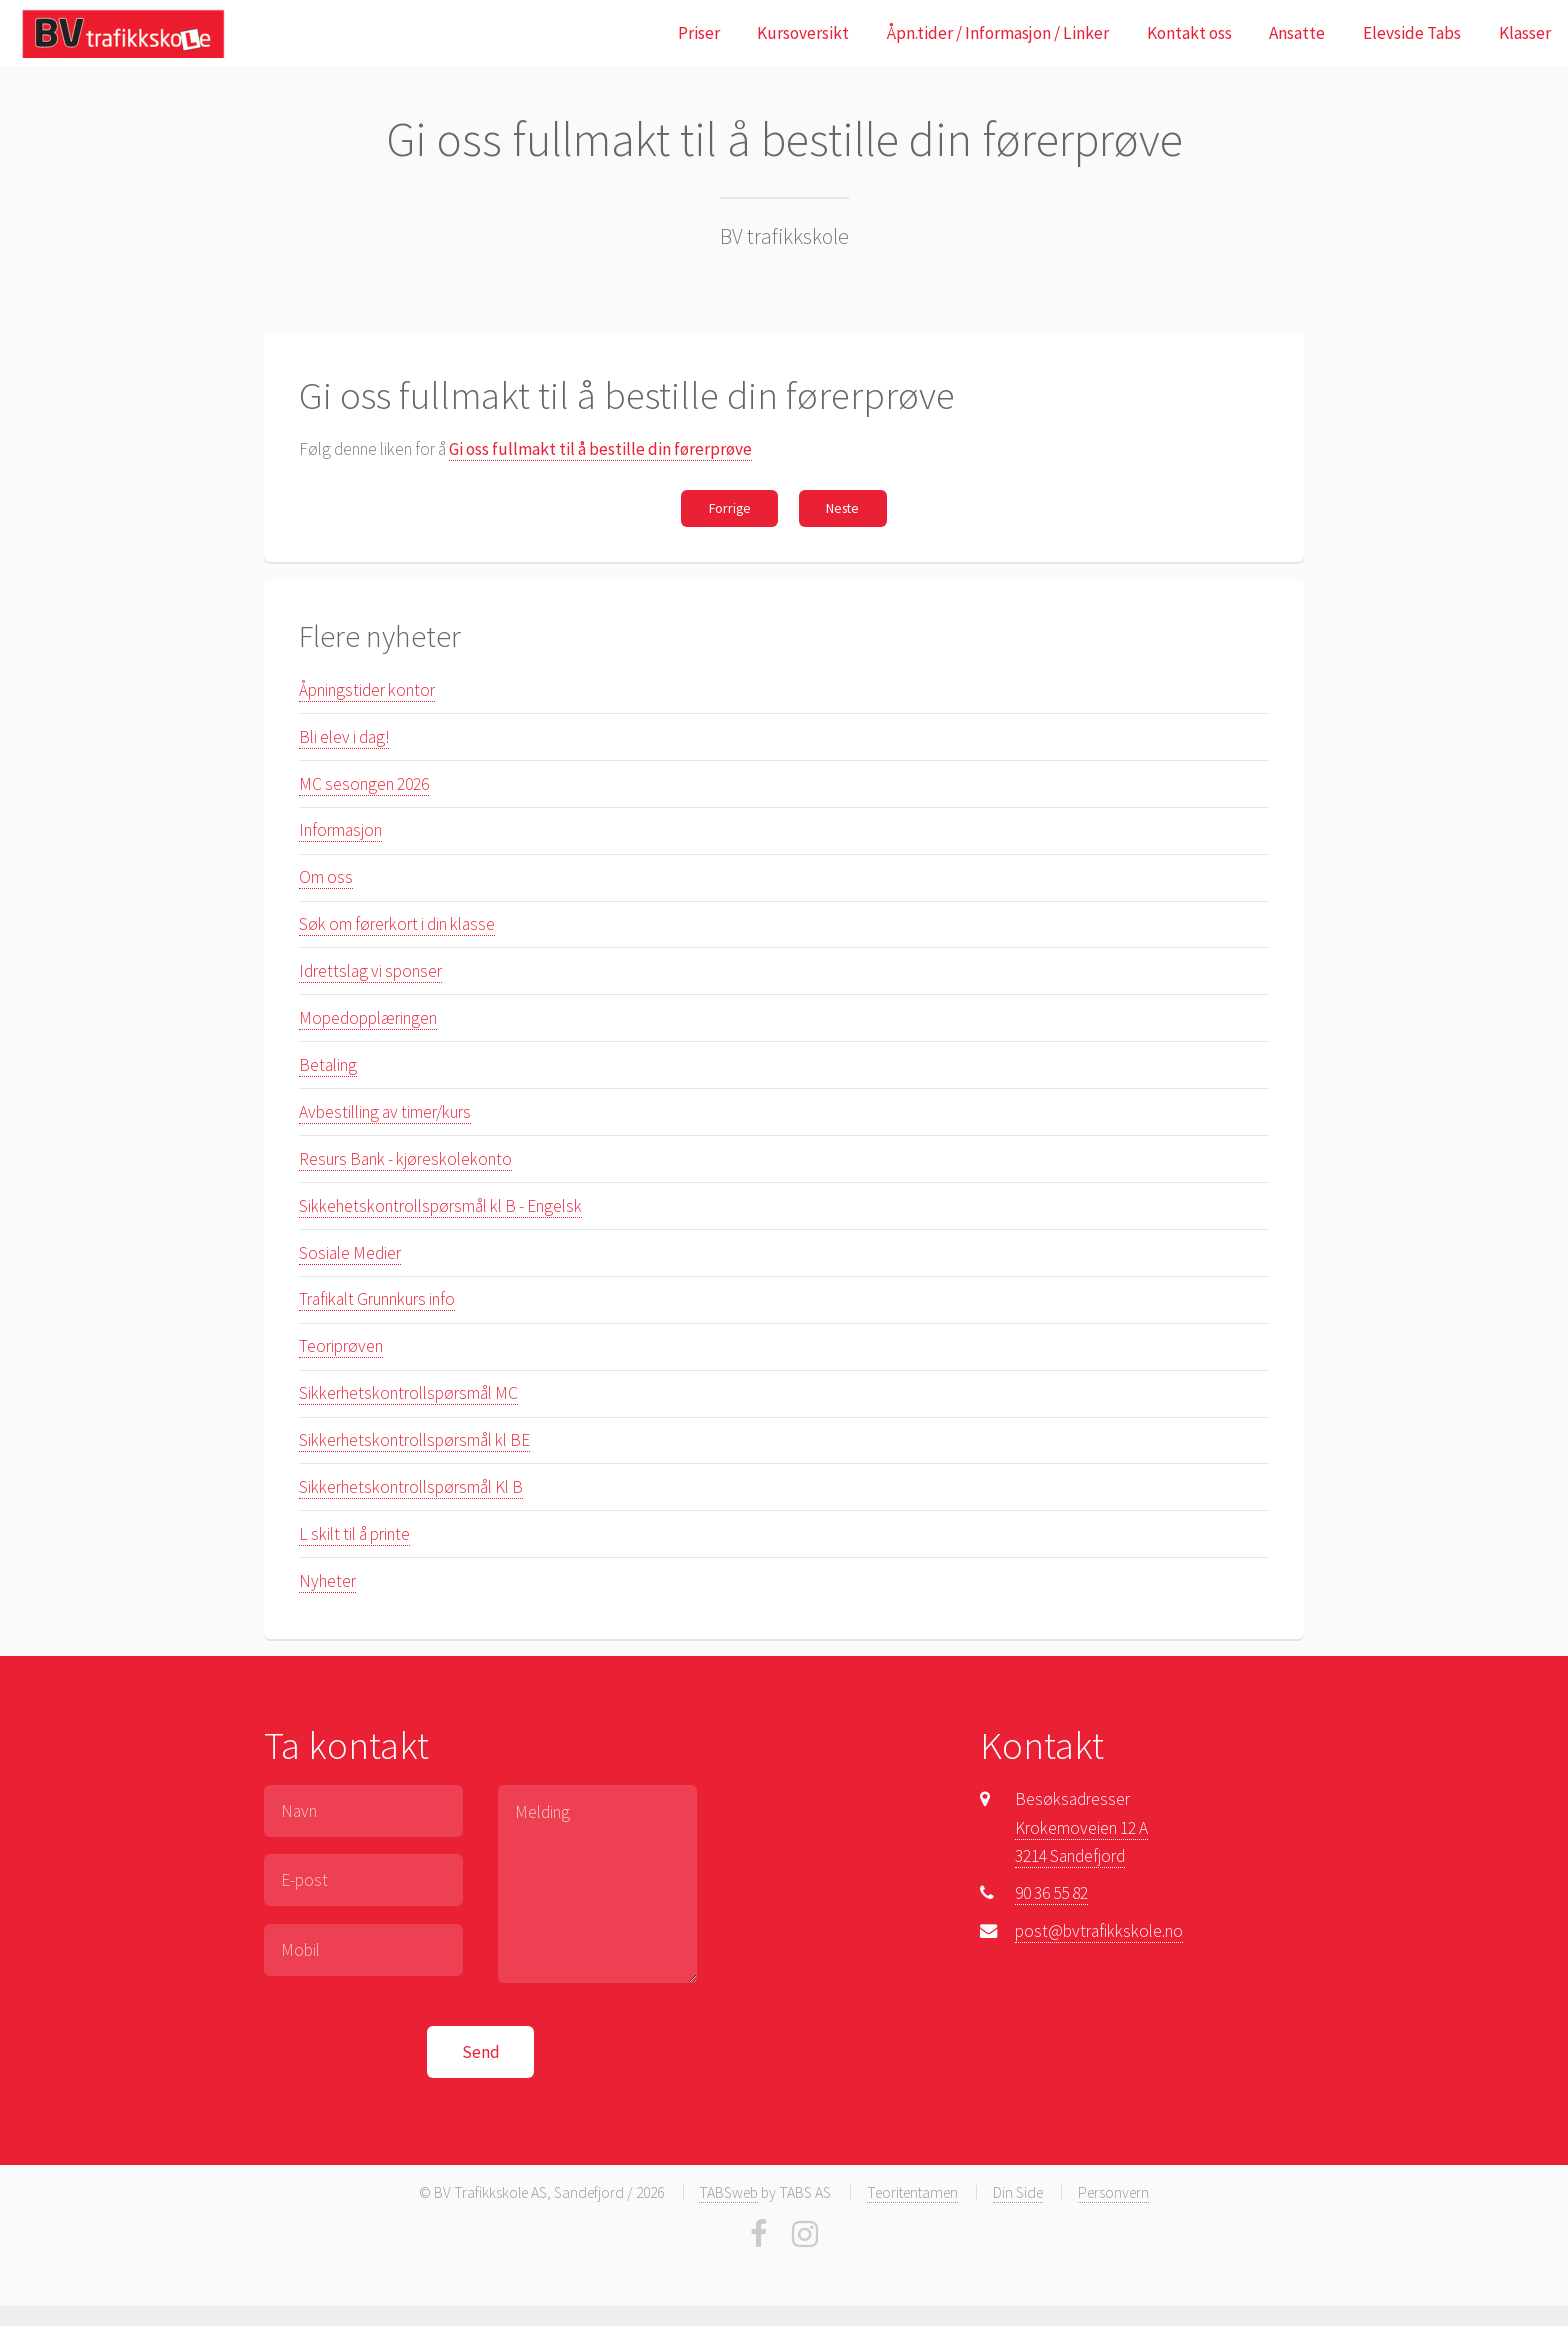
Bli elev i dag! (344, 737)
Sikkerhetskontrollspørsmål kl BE (414, 1440)
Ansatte (1297, 33)
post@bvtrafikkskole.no (1099, 1931)
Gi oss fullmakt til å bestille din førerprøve (600, 449)
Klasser (1525, 33)
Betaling (328, 1065)
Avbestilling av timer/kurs (385, 1112)
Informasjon (340, 830)
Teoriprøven (341, 1346)
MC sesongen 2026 (364, 784)
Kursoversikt (803, 33)
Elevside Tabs (1412, 33)
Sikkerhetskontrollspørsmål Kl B (411, 1487)
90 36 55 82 (1051, 1893)
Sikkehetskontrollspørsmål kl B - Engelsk (440, 1206)
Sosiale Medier (350, 1253)
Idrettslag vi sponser (370, 971)
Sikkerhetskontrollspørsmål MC (408, 1393)
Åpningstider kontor (367, 690)
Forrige (730, 508)
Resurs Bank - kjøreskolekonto (405, 1159)
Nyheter (327, 1581)
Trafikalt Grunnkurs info (377, 1299)
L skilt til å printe (354, 1534)
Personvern (1113, 2192)
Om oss (326, 877)
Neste (842, 508)
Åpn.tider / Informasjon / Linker (998, 33)
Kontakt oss (1189, 33)
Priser (699, 33)
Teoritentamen (912, 2192)
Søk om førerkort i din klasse (397, 924)
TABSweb (728, 2192)
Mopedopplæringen (368, 1018)
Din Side (1018, 2192)
